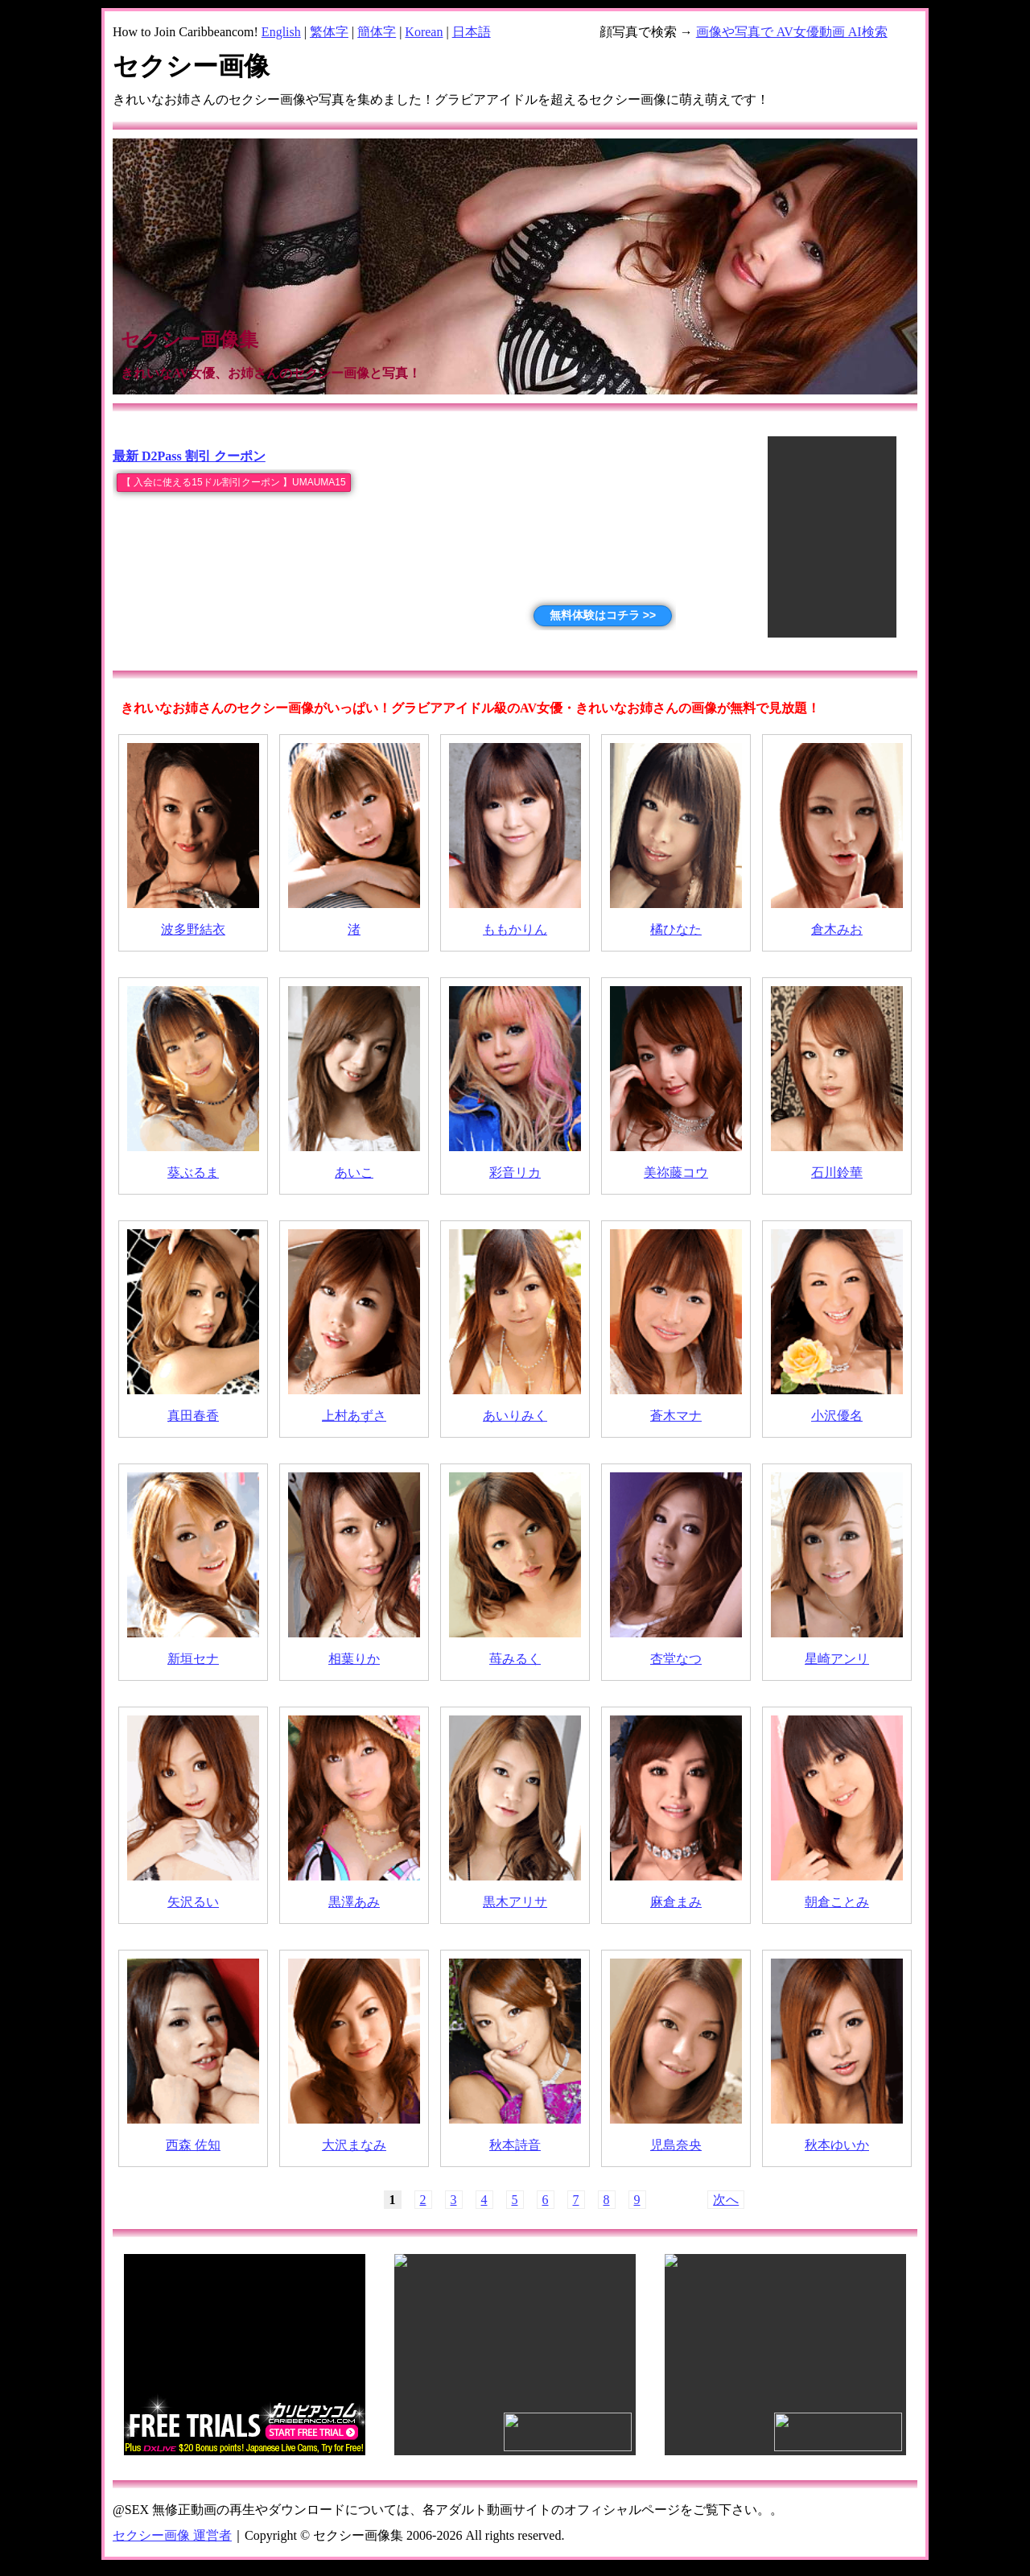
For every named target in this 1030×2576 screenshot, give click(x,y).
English (281, 32)
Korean (424, 32)
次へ (726, 2200)
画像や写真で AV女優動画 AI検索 (792, 32)
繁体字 (329, 32)
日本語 (471, 32)
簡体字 (376, 32)
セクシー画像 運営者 (172, 2535)
